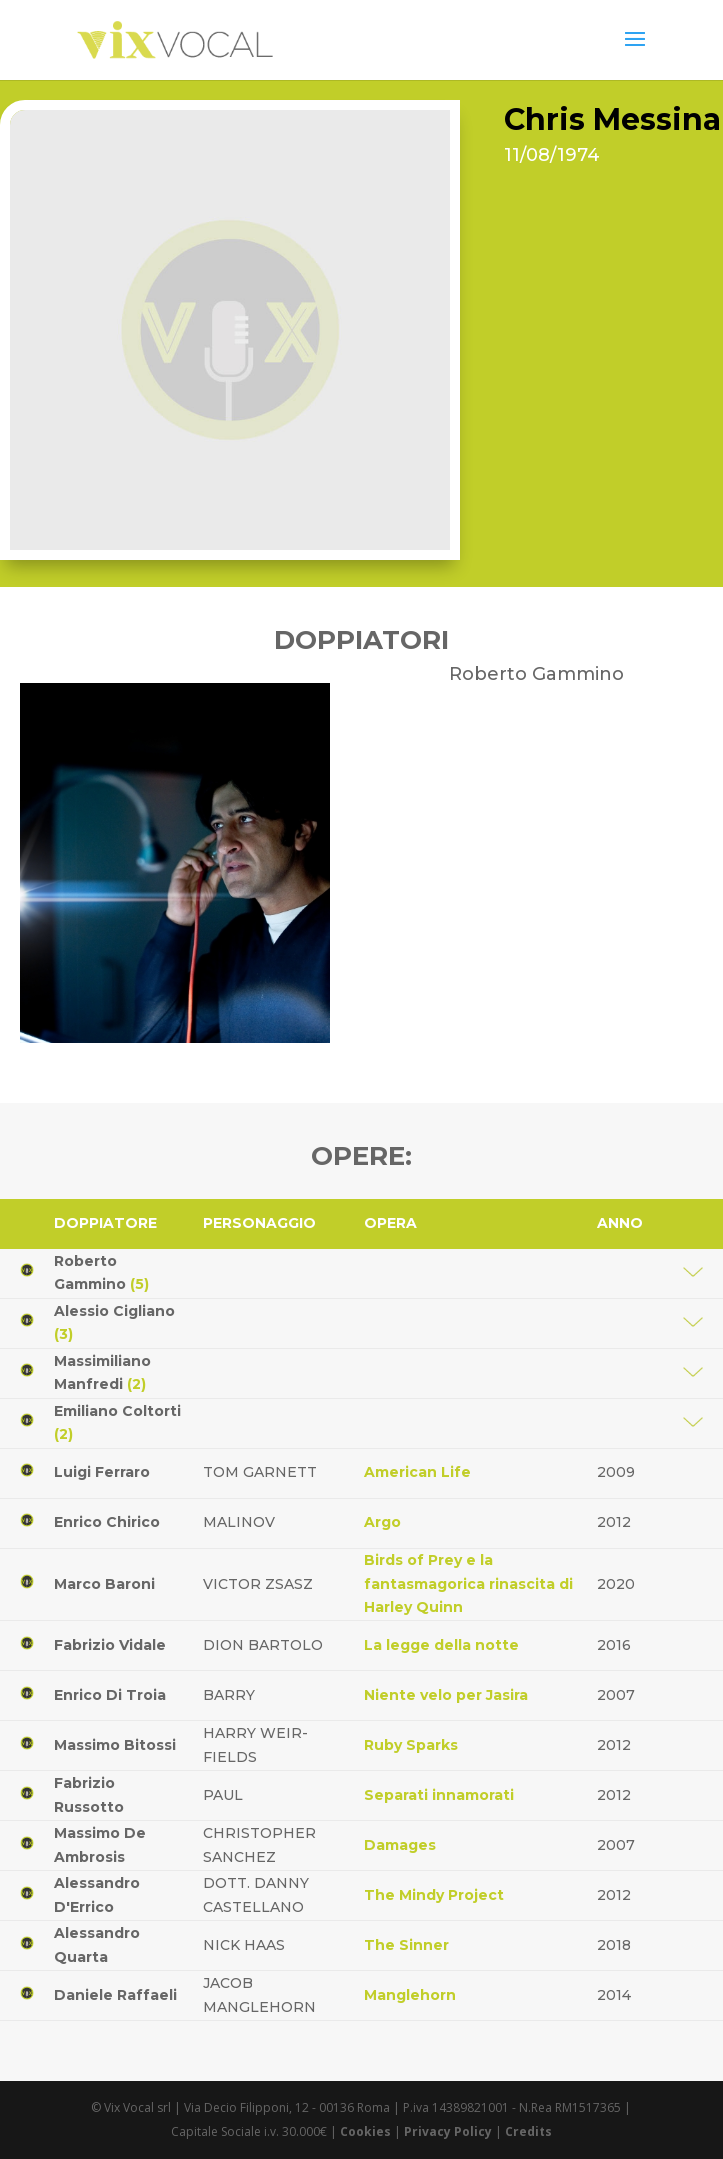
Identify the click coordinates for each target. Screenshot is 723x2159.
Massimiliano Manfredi (102, 1373)
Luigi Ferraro (102, 1472)
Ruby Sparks (411, 1745)
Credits (528, 2131)
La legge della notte (441, 1645)
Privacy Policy (448, 2131)
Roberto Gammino (101, 1273)
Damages (400, 1845)
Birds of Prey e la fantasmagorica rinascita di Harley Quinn (468, 1584)
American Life (417, 1472)
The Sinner (406, 1945)
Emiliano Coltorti (117, 1423)
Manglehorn (410, 1995)
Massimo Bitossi (115, 1745)
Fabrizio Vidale (110, 1645)
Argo (382, 1522)
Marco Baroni (104, 1584)
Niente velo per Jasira (446, 1695)
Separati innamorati (439, 1795)
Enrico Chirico (107, 1522)
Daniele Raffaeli (115, 1995)
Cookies (365, 2131)
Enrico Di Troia (110, 1695)
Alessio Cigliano (114, 1323)
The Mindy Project (434, 1895)
